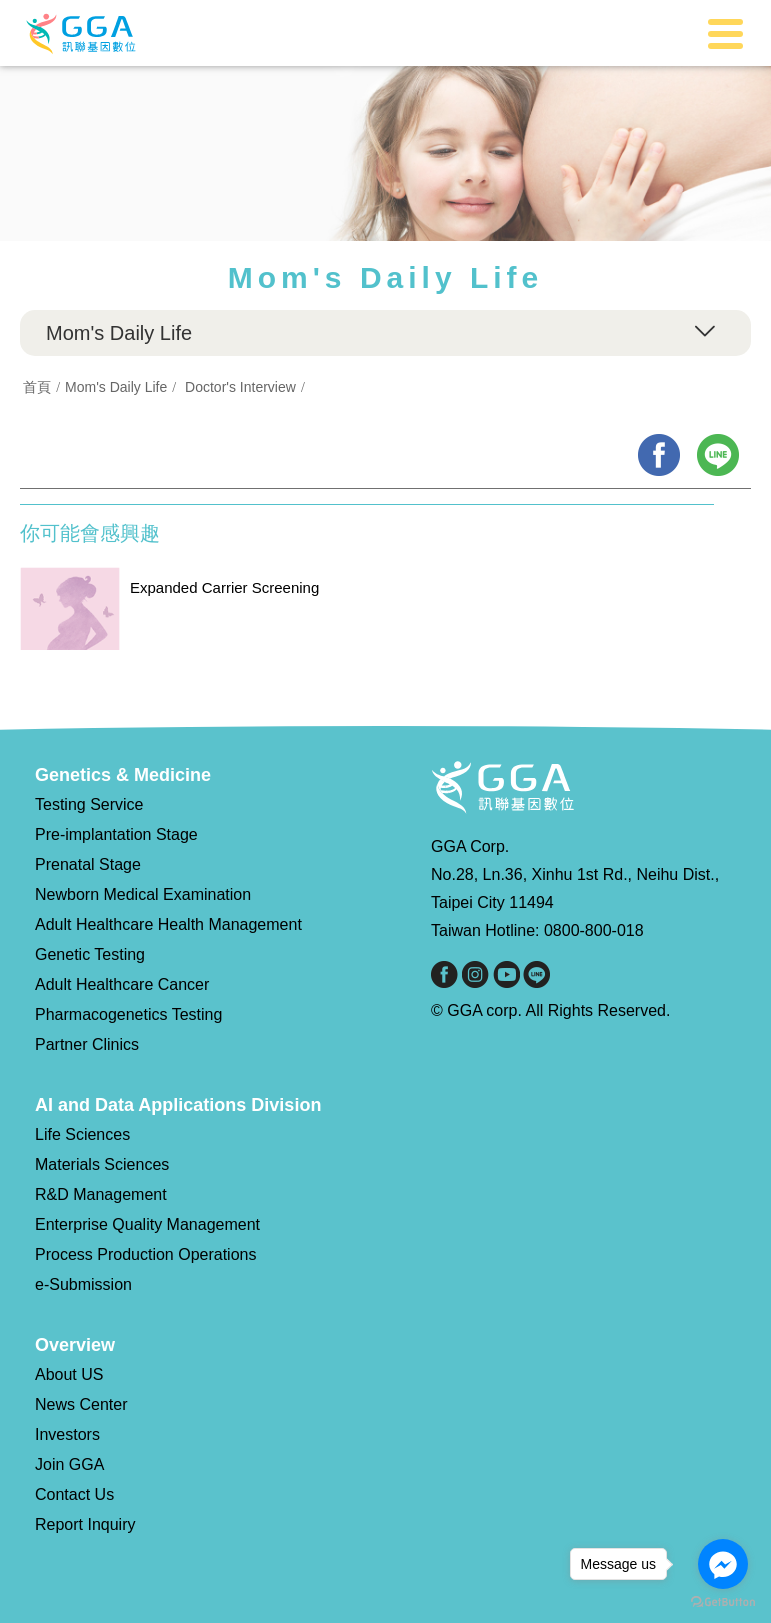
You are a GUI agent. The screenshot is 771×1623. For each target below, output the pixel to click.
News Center (81, 1404)
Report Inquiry (85, 1524)
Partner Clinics (87, 1044)
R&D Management (101, 1194)
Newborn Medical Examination (143, 894)
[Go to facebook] (723, 1564)
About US (69, 1374)
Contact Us (74, 1494)
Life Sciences (82, 1134)
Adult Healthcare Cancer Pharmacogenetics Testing (128, 999)
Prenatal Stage (88, 864)
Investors (67, 1434)
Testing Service (89, 804)
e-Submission (83, 1284)
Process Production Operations (145, 1254)
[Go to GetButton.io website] (723, 1602)
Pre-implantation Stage (116, 834)
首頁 (37, 387)
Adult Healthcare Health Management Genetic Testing (168, 939)
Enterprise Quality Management (147, 1224)
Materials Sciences (102, 1164)
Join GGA (69, 1464)
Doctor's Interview (240, 387)
